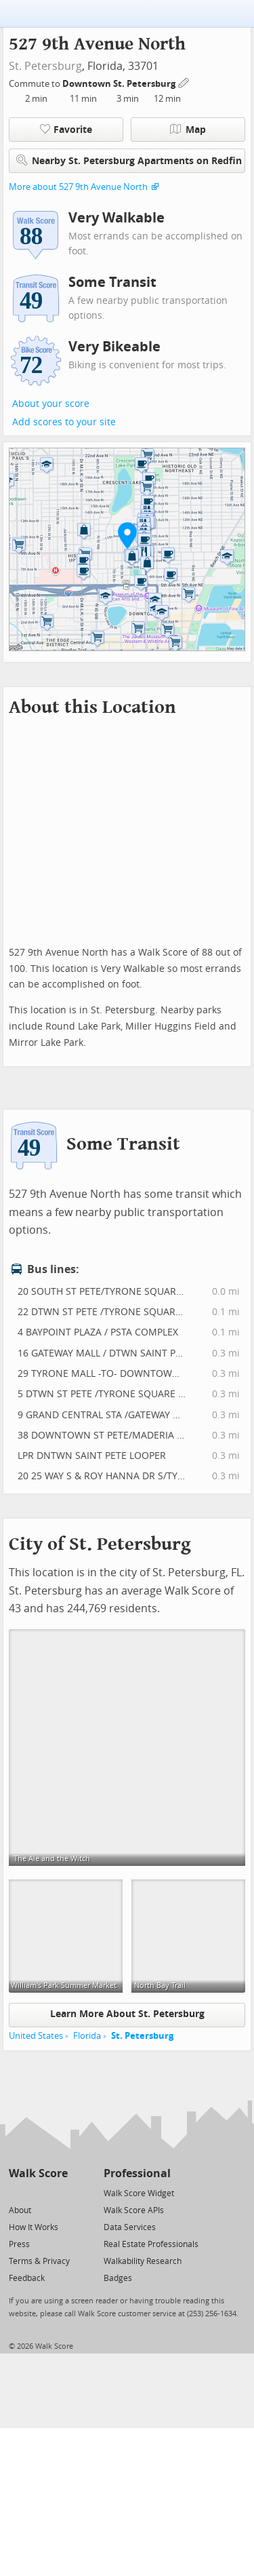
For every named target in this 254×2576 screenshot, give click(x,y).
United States (36, 2036)
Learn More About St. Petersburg (127, 2014)
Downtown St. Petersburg (119, 84)
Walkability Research (143, 2261)
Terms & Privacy (39, 2261)
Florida (87, 2036)
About (20, 2210)
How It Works (33, 2227)
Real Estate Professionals (151, 2244)
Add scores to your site (64, 422)
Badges (118, 2278)
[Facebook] (37, 2192)
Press (19, 2244)
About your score (50, 404)
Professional (137, 2173)
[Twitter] (16, 2192)
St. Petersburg (45, 66)
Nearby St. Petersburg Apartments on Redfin (129, 160)
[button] (127, 535)
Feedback (27, 2278)
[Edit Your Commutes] (184, 81)
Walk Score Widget (139, 2193)
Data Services (130, 2227)
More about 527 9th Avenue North (78, 187)
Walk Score (38, 2173)
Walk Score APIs (134, 2210)
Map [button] (188, 129)
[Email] (58, 2192)
